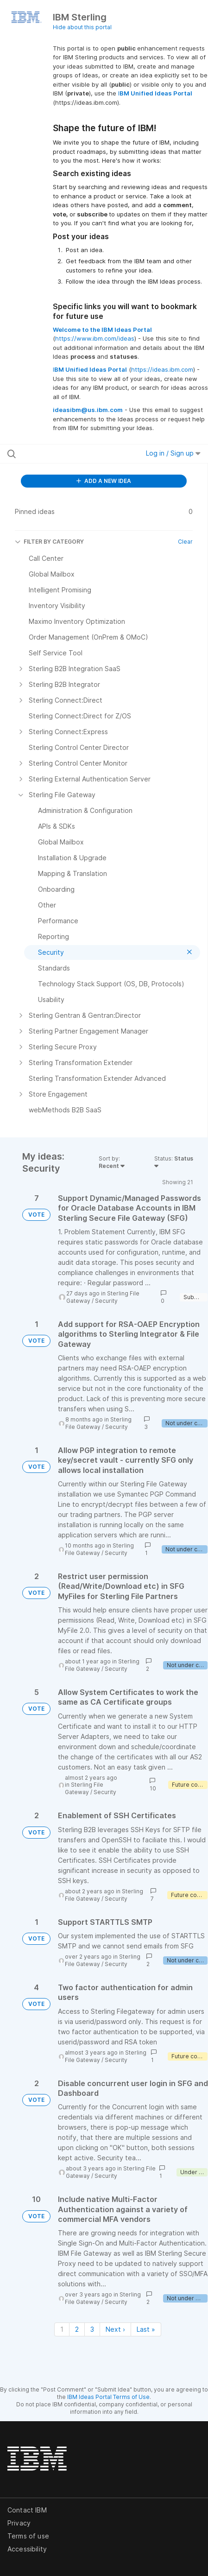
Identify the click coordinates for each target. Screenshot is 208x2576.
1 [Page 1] (61, 2329)
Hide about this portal (82, 27)
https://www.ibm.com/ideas (94, 338)
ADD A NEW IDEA (103, 480)
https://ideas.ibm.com (162, 369)
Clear (185, 541)
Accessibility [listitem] (27, 2549)
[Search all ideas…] (64, 453)
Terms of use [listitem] (28, 2536)
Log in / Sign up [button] (173, 453)
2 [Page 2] (77, 2329)
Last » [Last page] (146, 2329)
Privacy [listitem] (19, 2523)
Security (106, 1300)
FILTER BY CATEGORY (49, 541)
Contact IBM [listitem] (27, 2510)
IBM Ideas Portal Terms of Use (108, 2396)
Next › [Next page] (115, 2329)
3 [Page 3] (92, 2329)
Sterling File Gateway (98, 1423)
